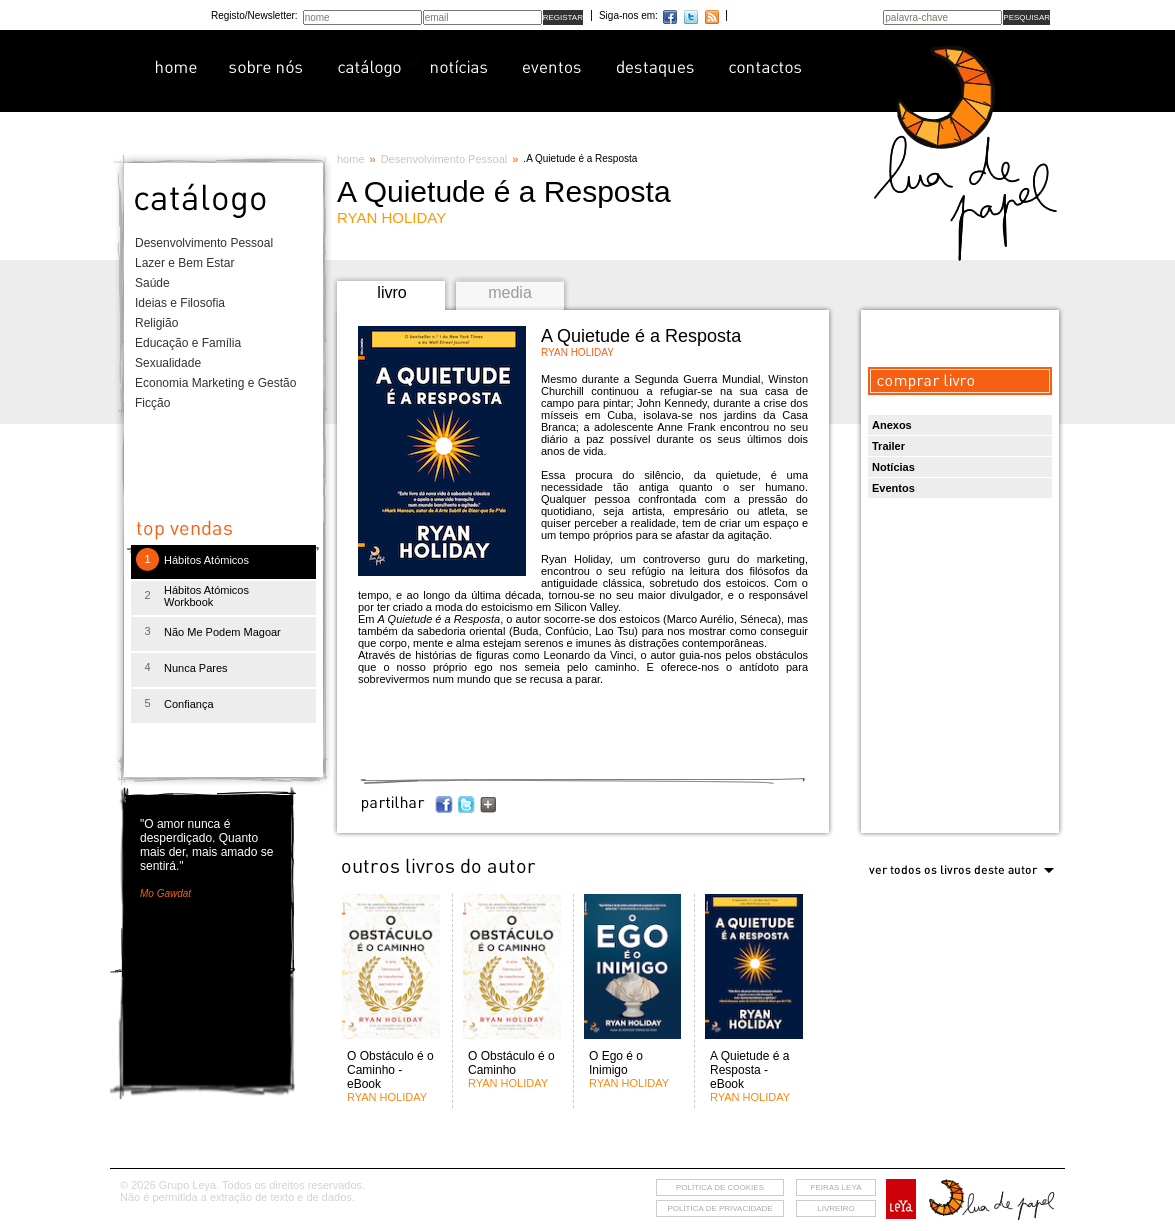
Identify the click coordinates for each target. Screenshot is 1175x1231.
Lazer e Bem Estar (184, 263)
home (351, 159)
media (510, 292)
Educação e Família (188, 343)
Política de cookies (720, 1187)
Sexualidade (168, 363)
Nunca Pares (196, 668)
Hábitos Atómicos (206, 560)
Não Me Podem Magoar (222, 632)
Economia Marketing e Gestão (215, 383)
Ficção (152, 403)
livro (391, 292)
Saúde (152, 283)
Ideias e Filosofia (180, 303)
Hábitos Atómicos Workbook (206, 596)
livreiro (835, 1208)
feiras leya (836, 1187)
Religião (156, 323)
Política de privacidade (719, 1208)
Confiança (189, 704)
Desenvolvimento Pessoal (204, 243)
